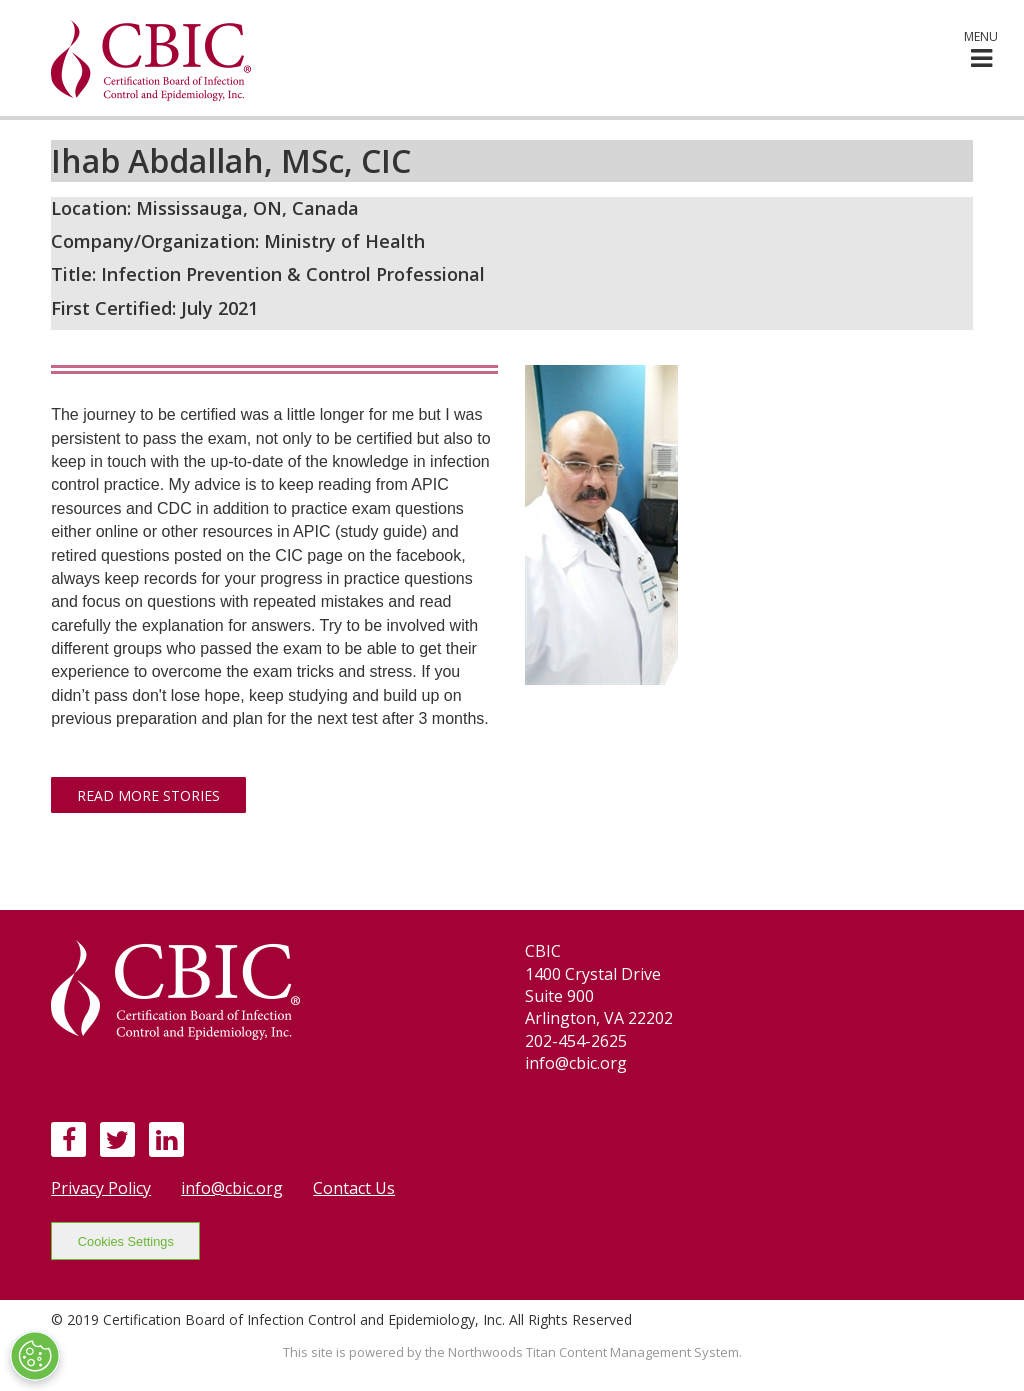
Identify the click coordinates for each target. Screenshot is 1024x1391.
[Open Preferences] (35, 1356)
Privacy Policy (101, 1188)
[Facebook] (69, 1139)
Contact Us (354, 1188)
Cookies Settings (126, 1241)
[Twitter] (117, 1139)
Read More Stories (148, 795)
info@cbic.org (232, 1188)
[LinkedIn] (166, 1139)
